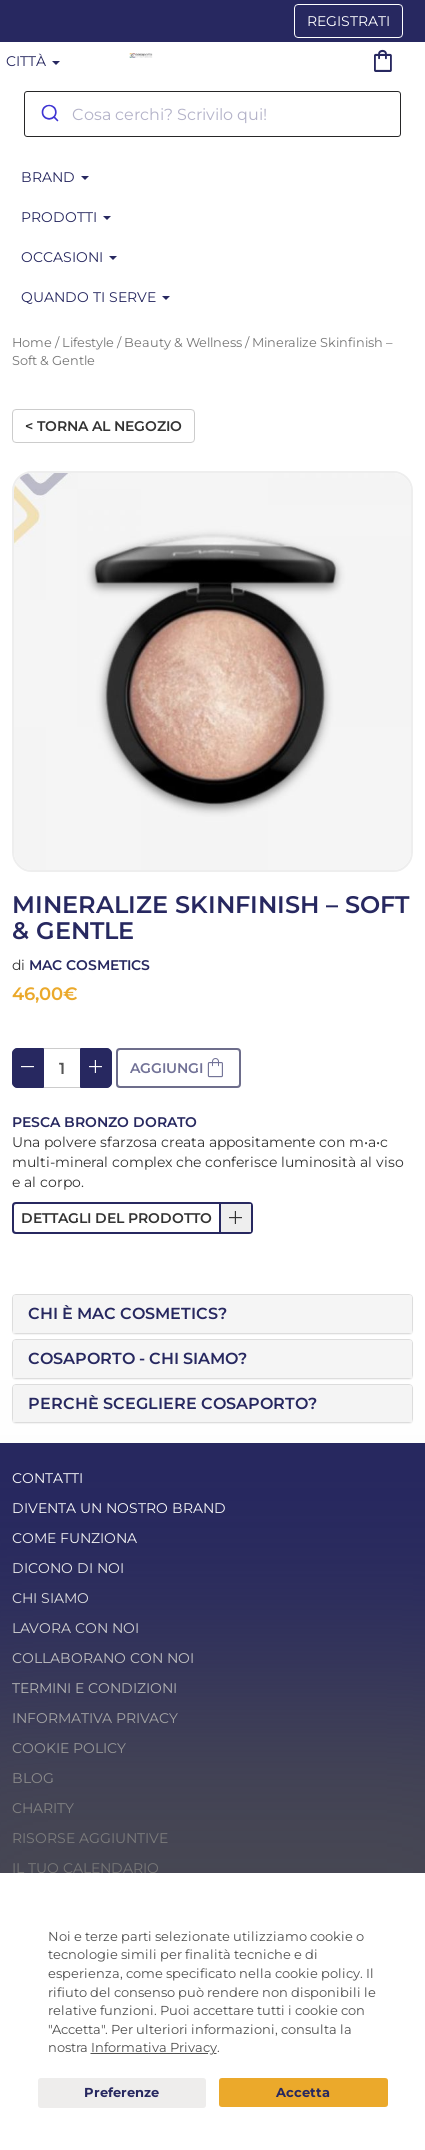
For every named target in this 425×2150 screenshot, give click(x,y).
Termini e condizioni (94, 1688)
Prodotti (66, 217)
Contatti (47, 1478)
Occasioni (69, 257)
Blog (33, 1778)
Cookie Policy (69, 1748)
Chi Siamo (50, 1598)
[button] (132, 1218)
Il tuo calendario (85, 1868)
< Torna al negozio (103, 426)
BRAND (55, 177)
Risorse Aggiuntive (90, 1838)
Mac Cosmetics (89, 965)
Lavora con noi (75, 1628)
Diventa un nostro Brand (119, 1508)
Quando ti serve (95, 297)
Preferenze (122, 2093)
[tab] (212, 1314)
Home (32, 342)
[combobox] (212, 114)
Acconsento (303, 2092)
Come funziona (74, 1538)
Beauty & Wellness (183, 342)
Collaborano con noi (103, 1658)
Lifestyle (88, 342)
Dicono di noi (68, 1568)
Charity (43, 1808)
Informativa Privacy (95, 1718)
